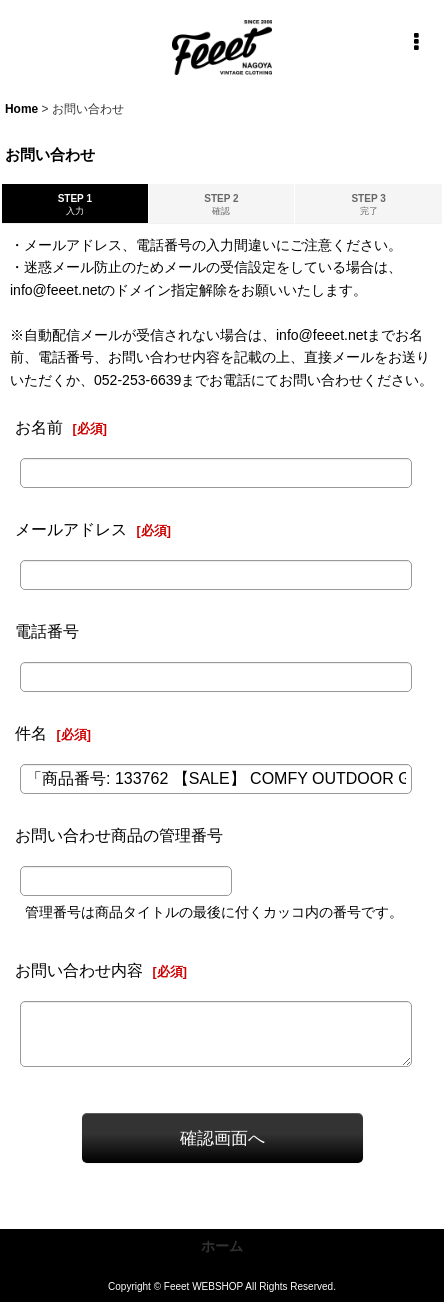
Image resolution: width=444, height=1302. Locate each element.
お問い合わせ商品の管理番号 (119, 835)
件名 (31, 733)
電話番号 (47, 631)
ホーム (222, 1246)
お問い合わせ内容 (79, 970)
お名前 (39, 427)
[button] (416, 42)
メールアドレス (71, 529)
